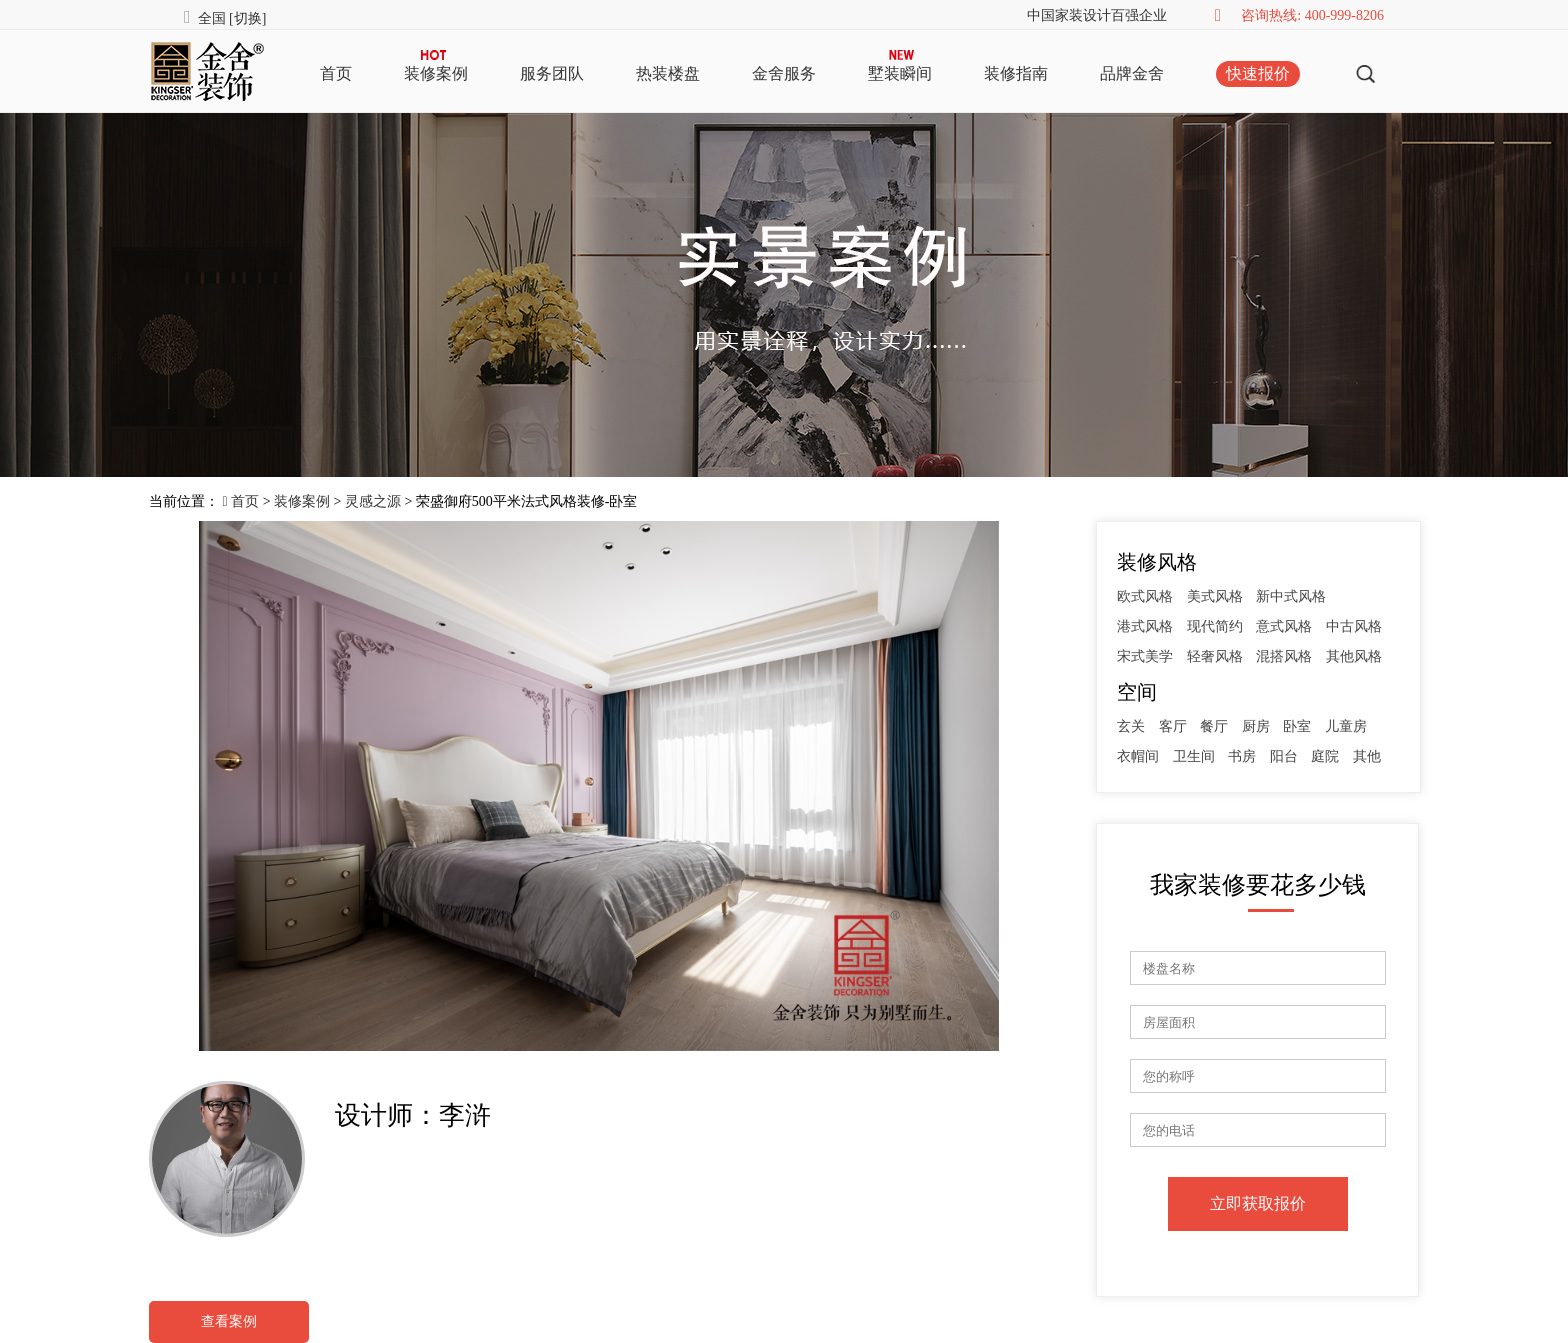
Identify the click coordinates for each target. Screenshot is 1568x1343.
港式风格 (1145, 626)
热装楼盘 (668, 73)
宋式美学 (1145, 656)
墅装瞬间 (900, 73)
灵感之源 (373, 501)
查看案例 (229, 1321)
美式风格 (1215, 596)
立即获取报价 (1258, 1203)
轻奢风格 (1215, 656)
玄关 (1131, 726)
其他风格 (1354, 656)
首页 (336, 73)
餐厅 (1214, 726)
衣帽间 (1138, 756)
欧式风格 (1145, 596)
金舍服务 (784, 73)
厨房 (1256, 726)
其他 (1367, 756)
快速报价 (1258, 73)
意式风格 (1284, 626)
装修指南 (1016, 73)
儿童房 (1346, 726)
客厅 (1173, 726)
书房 (1242, 756)
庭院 (1325, 756)
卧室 (1297, 726)
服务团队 (552, 73)
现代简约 (1215, 626)
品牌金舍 (1132, 73)
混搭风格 (1284, 656)
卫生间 (1194, 756)
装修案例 (436, 73)
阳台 (1284, 756)
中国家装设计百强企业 (1097, 15)
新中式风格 (1291, 596)
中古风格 (1354, 626)
